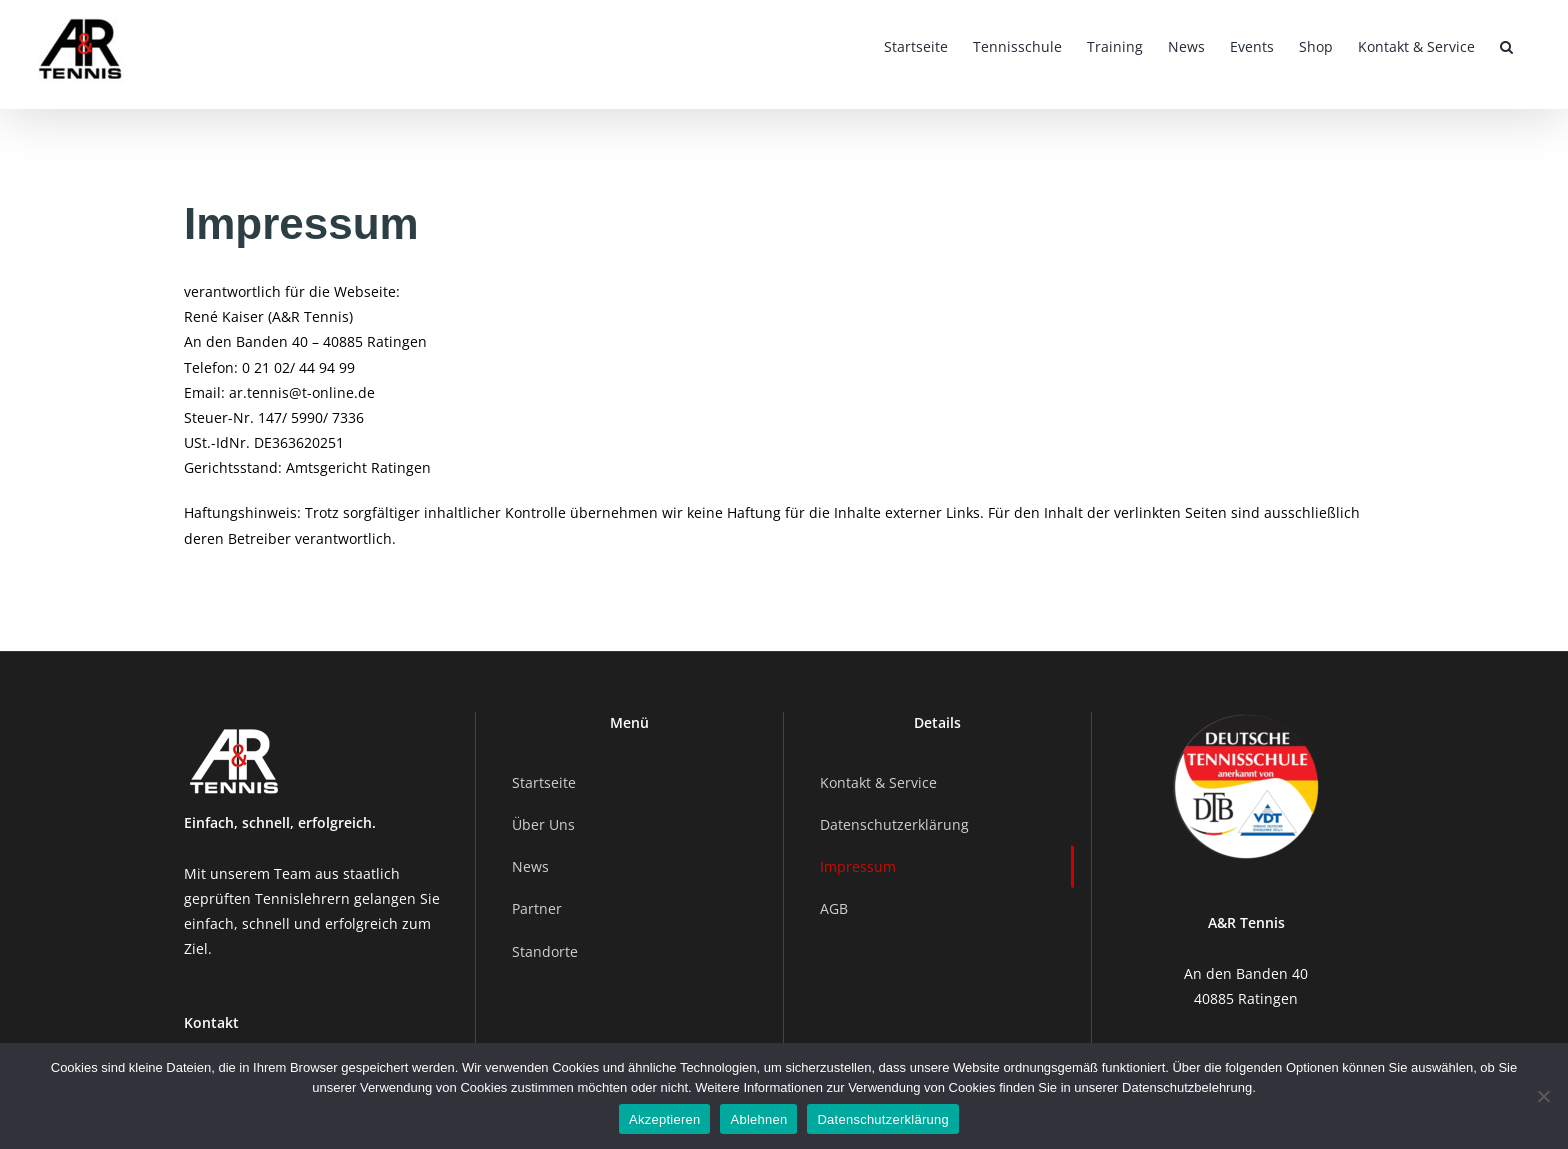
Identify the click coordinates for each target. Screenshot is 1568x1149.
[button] (1506, 45)
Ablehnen (758, 1119)
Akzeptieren (664, 1119)
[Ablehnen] (1543, 1096)
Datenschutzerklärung (882, 1119)
